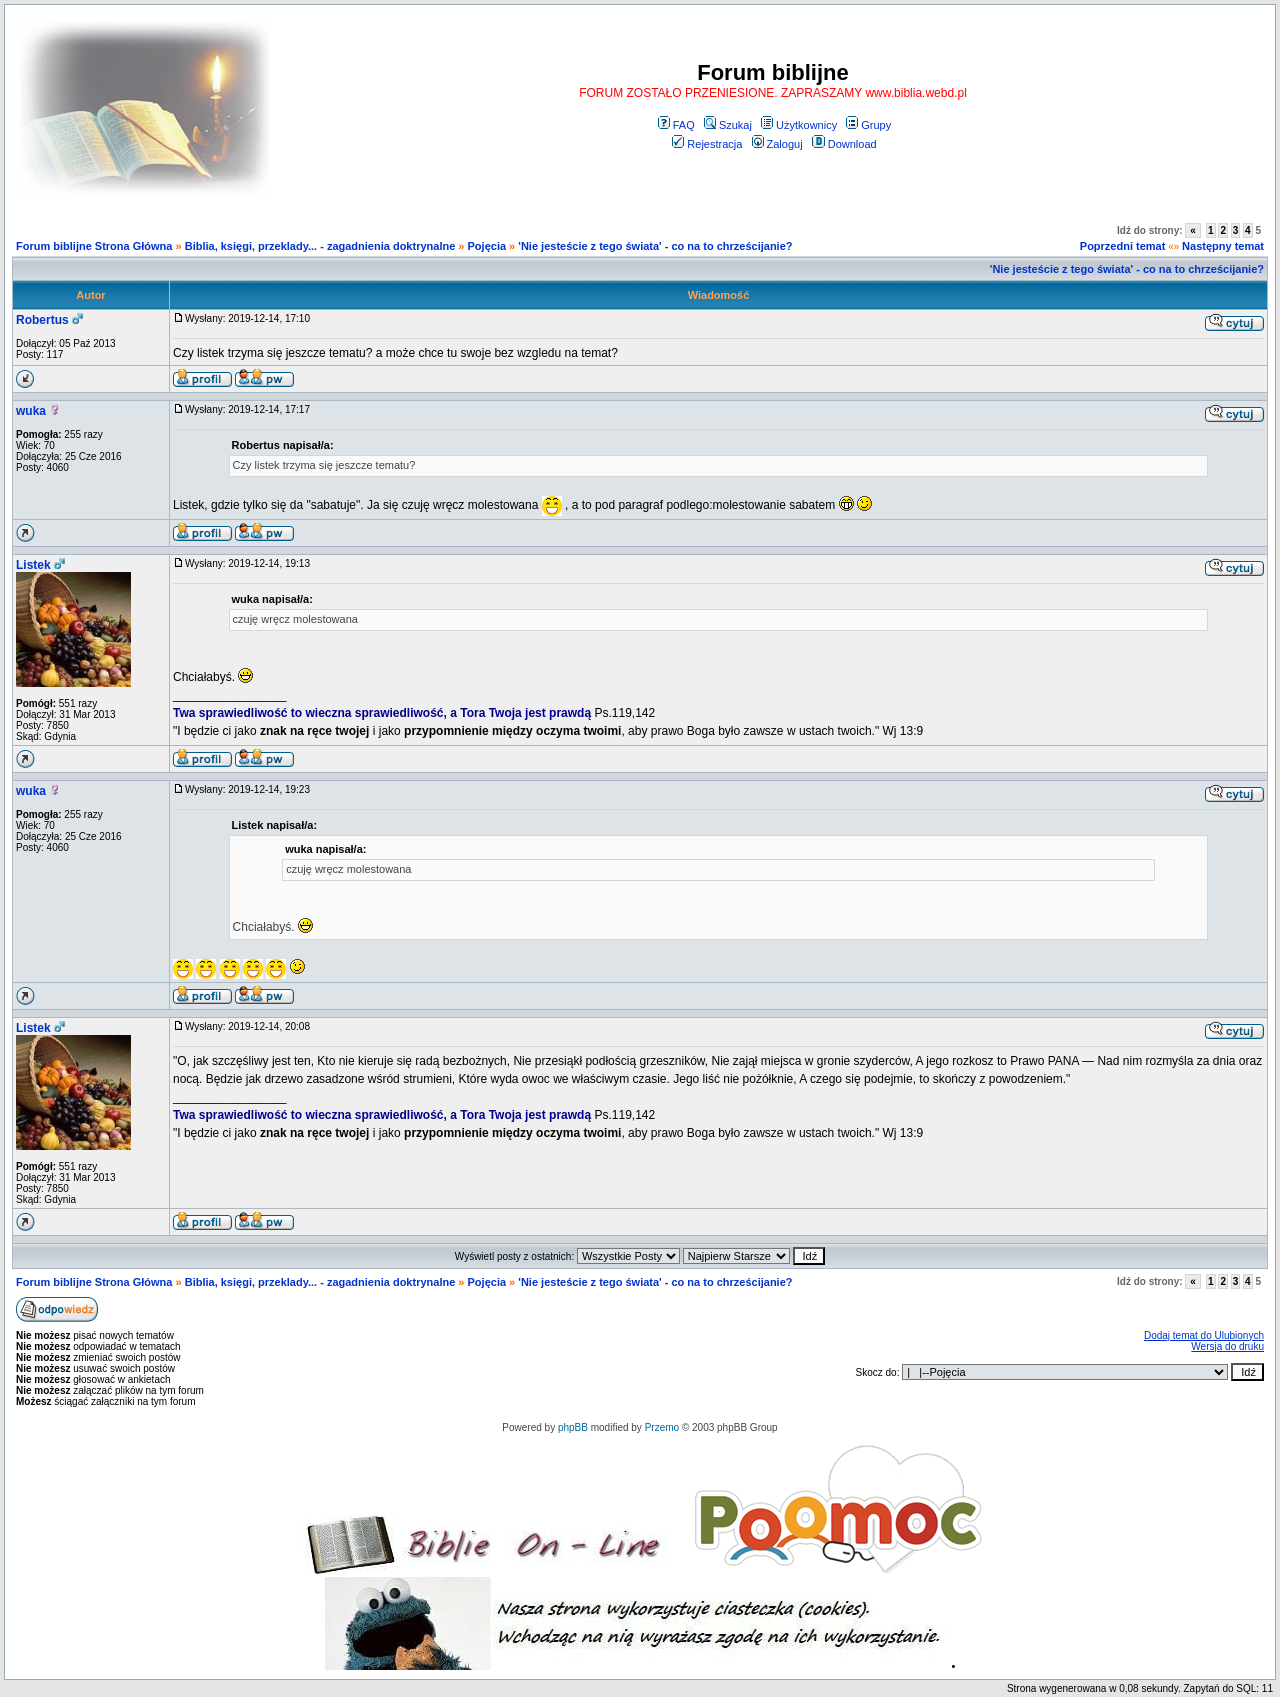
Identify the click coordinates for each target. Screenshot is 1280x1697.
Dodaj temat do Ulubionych (1204, 1335)
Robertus (42, 320)
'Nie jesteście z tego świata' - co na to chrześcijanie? (655, 246)
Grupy (868, 125)
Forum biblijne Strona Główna (94, 246)
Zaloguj (777, 144)
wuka (31, 411)
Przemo (662, 1427)
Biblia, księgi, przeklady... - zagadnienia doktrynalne (320, 246)
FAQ (676, 125)
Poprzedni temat (1123, 246)
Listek (33, 565)
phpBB (573, 1427)
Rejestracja (707, 144)
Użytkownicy (799, 125)
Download (844, 144)
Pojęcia (487, 246)
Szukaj (728, 125)
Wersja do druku (1227, 1346)
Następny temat (1223, 246)
